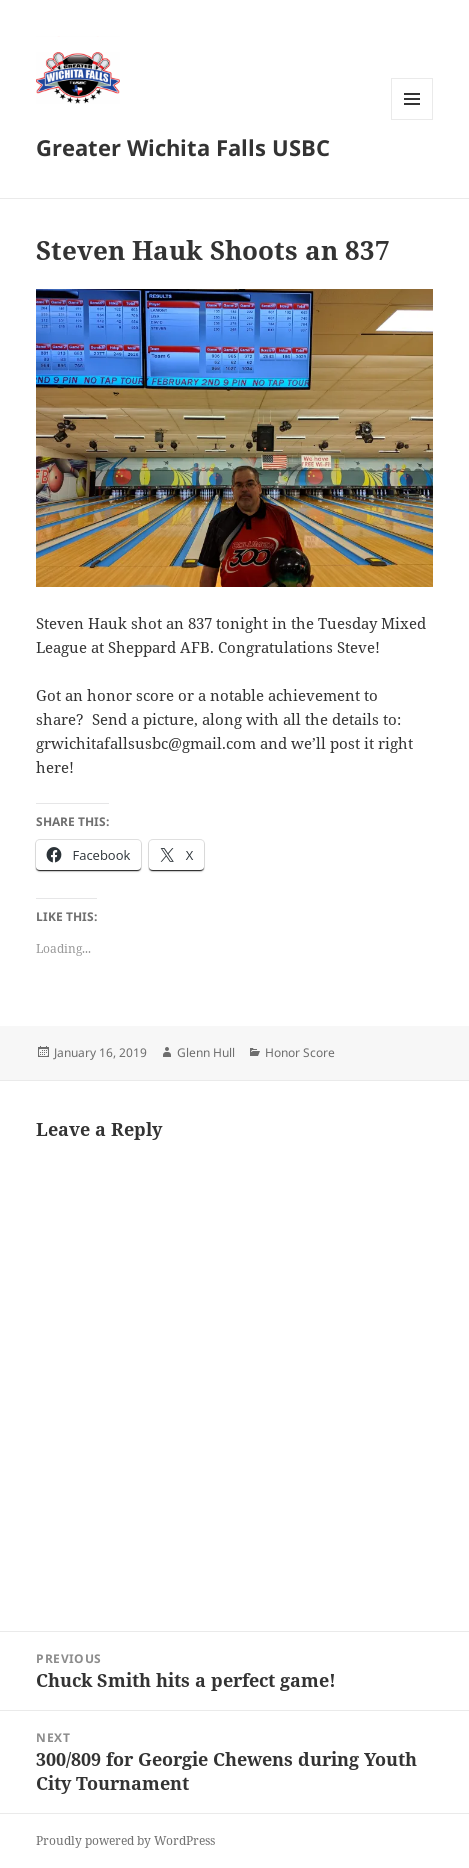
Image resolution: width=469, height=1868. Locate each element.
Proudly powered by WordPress (125, 1840)
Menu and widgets (412, 119)
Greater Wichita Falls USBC (183, 147)
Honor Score (300, 1052)
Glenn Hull (206, 1052)
